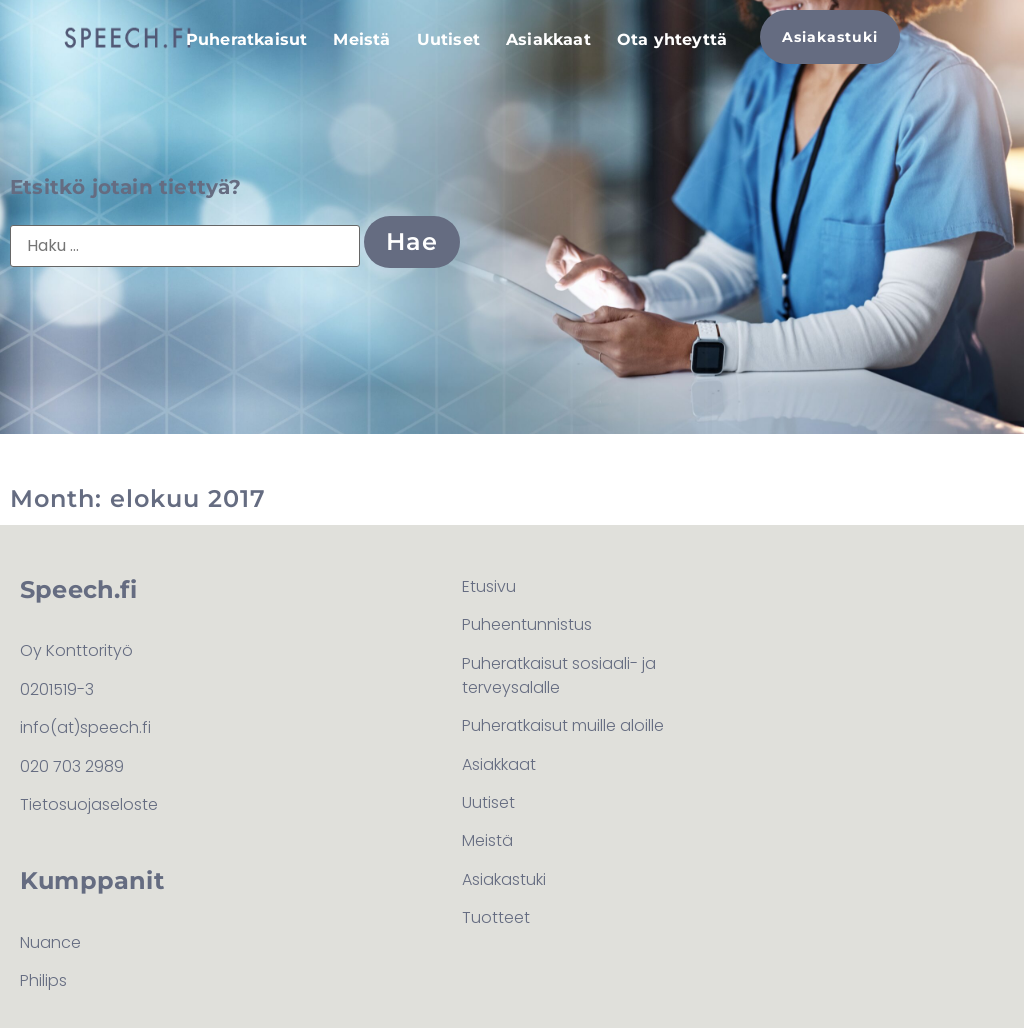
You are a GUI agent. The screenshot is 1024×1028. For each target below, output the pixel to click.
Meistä (361, 39)
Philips (43, 980)
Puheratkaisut (247, 39)
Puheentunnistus (527, 624)
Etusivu (489, 586)
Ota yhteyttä (672, 39)
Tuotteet (496, 917)
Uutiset (448, 39)
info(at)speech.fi (85, 727)
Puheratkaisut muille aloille (563, 725)
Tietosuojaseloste (89, 804)
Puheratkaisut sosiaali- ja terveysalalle (559, 675)
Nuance (50, 942)
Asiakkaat (548, 39)
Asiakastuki (504, 879)
